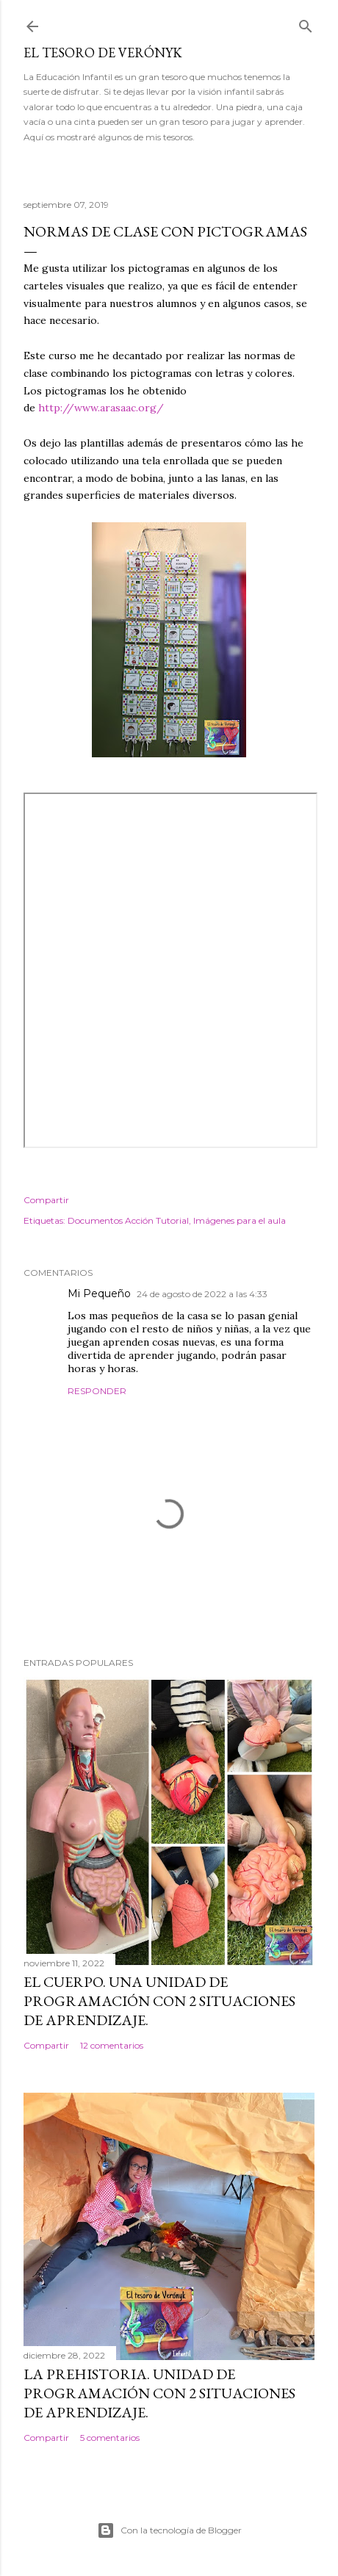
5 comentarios (110, 2437)
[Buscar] (305, 23)
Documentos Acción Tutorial (128, 1220)
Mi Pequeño (99, 1293)
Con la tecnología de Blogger (169, 2530)
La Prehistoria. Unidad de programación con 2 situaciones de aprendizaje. (159, 2393)
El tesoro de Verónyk (103, 52)
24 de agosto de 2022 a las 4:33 (202, 1293)
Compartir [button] (46, 1199)
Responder (97, 1390)
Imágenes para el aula (239, 1220)
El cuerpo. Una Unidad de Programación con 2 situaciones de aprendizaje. (159, 2001)
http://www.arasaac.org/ (101, 407)
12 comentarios (111, 2045)
